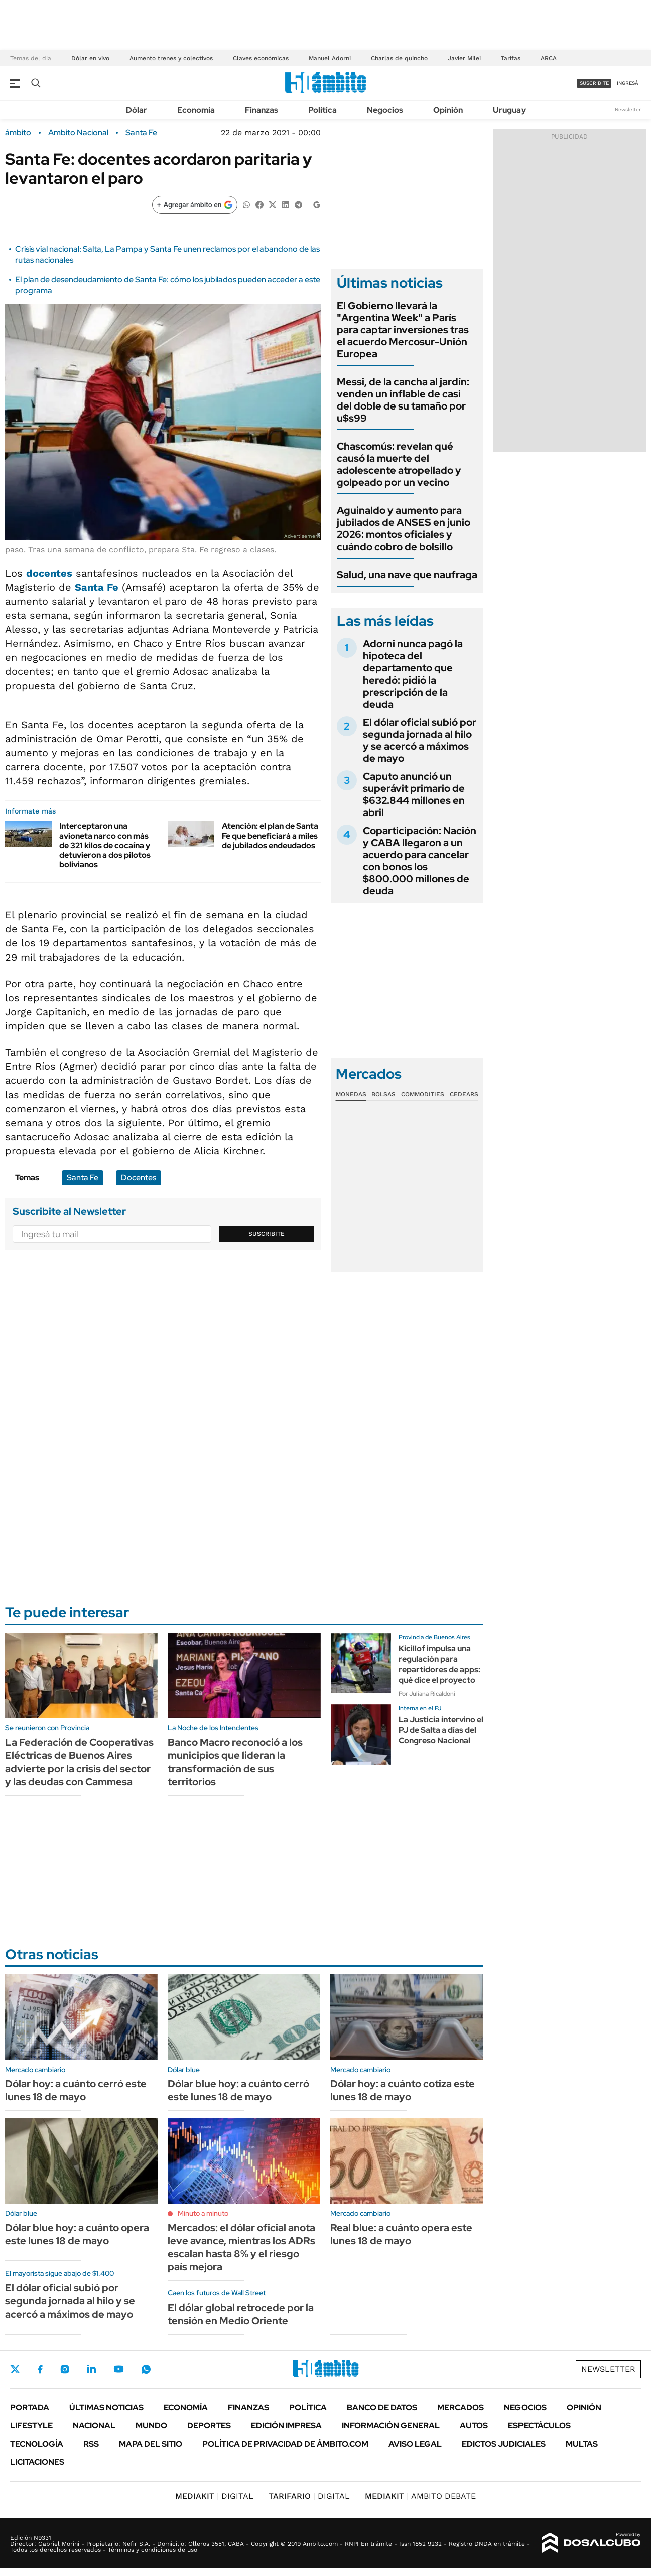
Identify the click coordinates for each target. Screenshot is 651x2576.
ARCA (549, 58)
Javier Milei (464, 58)
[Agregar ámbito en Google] (194, 205)
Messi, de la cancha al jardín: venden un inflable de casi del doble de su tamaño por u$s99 (403, 400)
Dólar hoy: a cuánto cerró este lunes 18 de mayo (76, 2090)
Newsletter (628, 109)
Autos (474, 2425)
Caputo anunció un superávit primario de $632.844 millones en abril (414, 794)
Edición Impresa (286, 2425)
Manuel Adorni (330, 58)
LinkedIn (91, 2369)
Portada (29, 2407)
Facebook (40, 2369)
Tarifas (510, 58)
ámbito (18, 133)
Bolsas (383, 1094)
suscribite (594, 83)
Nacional (94, 2425)
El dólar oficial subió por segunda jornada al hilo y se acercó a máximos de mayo (419, 740)
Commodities (422, 1094)
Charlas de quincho (399, 58)
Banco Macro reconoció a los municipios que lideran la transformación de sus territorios (235, 1762)
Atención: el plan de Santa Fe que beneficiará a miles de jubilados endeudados (270, 835)
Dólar (136, 110)
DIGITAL (214, 2496)
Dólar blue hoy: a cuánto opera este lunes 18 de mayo (77, 2234)
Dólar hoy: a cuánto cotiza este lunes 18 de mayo (402, 2090)
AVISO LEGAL (415, 2443)
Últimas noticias (106, 2407)
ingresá (627, 83)
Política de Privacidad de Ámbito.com (285, 2443)
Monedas (351, 1094)
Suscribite (266, 1233)
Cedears (464, 1094)
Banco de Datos (382, 2407)
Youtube (118, 2369)
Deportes (209, 2425)
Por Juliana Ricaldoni (427, 1694)
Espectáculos (539, 2425)
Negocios (385, 110)
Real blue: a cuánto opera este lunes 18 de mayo (401, 2234)
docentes (49, 573)
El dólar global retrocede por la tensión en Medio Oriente (241, 2314)
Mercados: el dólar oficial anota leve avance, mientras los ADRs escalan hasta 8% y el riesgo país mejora (241, 2247)
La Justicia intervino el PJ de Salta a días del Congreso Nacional (441, 1730)
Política (322, 110)
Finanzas (261, 110)
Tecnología (36, 2443)
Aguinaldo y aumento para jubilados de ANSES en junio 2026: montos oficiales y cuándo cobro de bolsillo (403, 528)
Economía (196, 110)
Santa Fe (141, 133)
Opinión (448, 110)
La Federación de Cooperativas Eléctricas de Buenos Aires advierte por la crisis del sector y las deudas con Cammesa (79, 1762)
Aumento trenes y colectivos (171, 58)
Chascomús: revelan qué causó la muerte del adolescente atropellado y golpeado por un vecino (399, 464)
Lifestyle (31, 2425)
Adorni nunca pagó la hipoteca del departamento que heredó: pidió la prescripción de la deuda (413, 674)
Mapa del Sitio (150, 2443)
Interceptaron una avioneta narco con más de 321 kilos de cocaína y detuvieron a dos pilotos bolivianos (105, 845)
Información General (391, 2425)
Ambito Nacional (78, 133)
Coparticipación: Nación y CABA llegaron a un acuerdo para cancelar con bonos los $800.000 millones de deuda (419, 860)
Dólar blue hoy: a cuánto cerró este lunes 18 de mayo (238, 2090)
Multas (582, 2443)
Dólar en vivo (90, 58)
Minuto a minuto (203, 2213)
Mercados (460, 2407)
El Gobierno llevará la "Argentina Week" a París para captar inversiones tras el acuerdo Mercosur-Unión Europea (403, 329)
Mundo (151, 2425)
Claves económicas (261, 58)
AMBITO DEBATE (420, 2496)
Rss (91, 2443)
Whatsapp (146, 2369)
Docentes (138, 1177)
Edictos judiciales (504, 2443)
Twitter (15, 2369)
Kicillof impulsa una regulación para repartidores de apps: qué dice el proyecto (439, 1664)
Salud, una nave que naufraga (407, 574)
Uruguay (509, 110)
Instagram (64, 2369)
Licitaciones (37, 2462)
